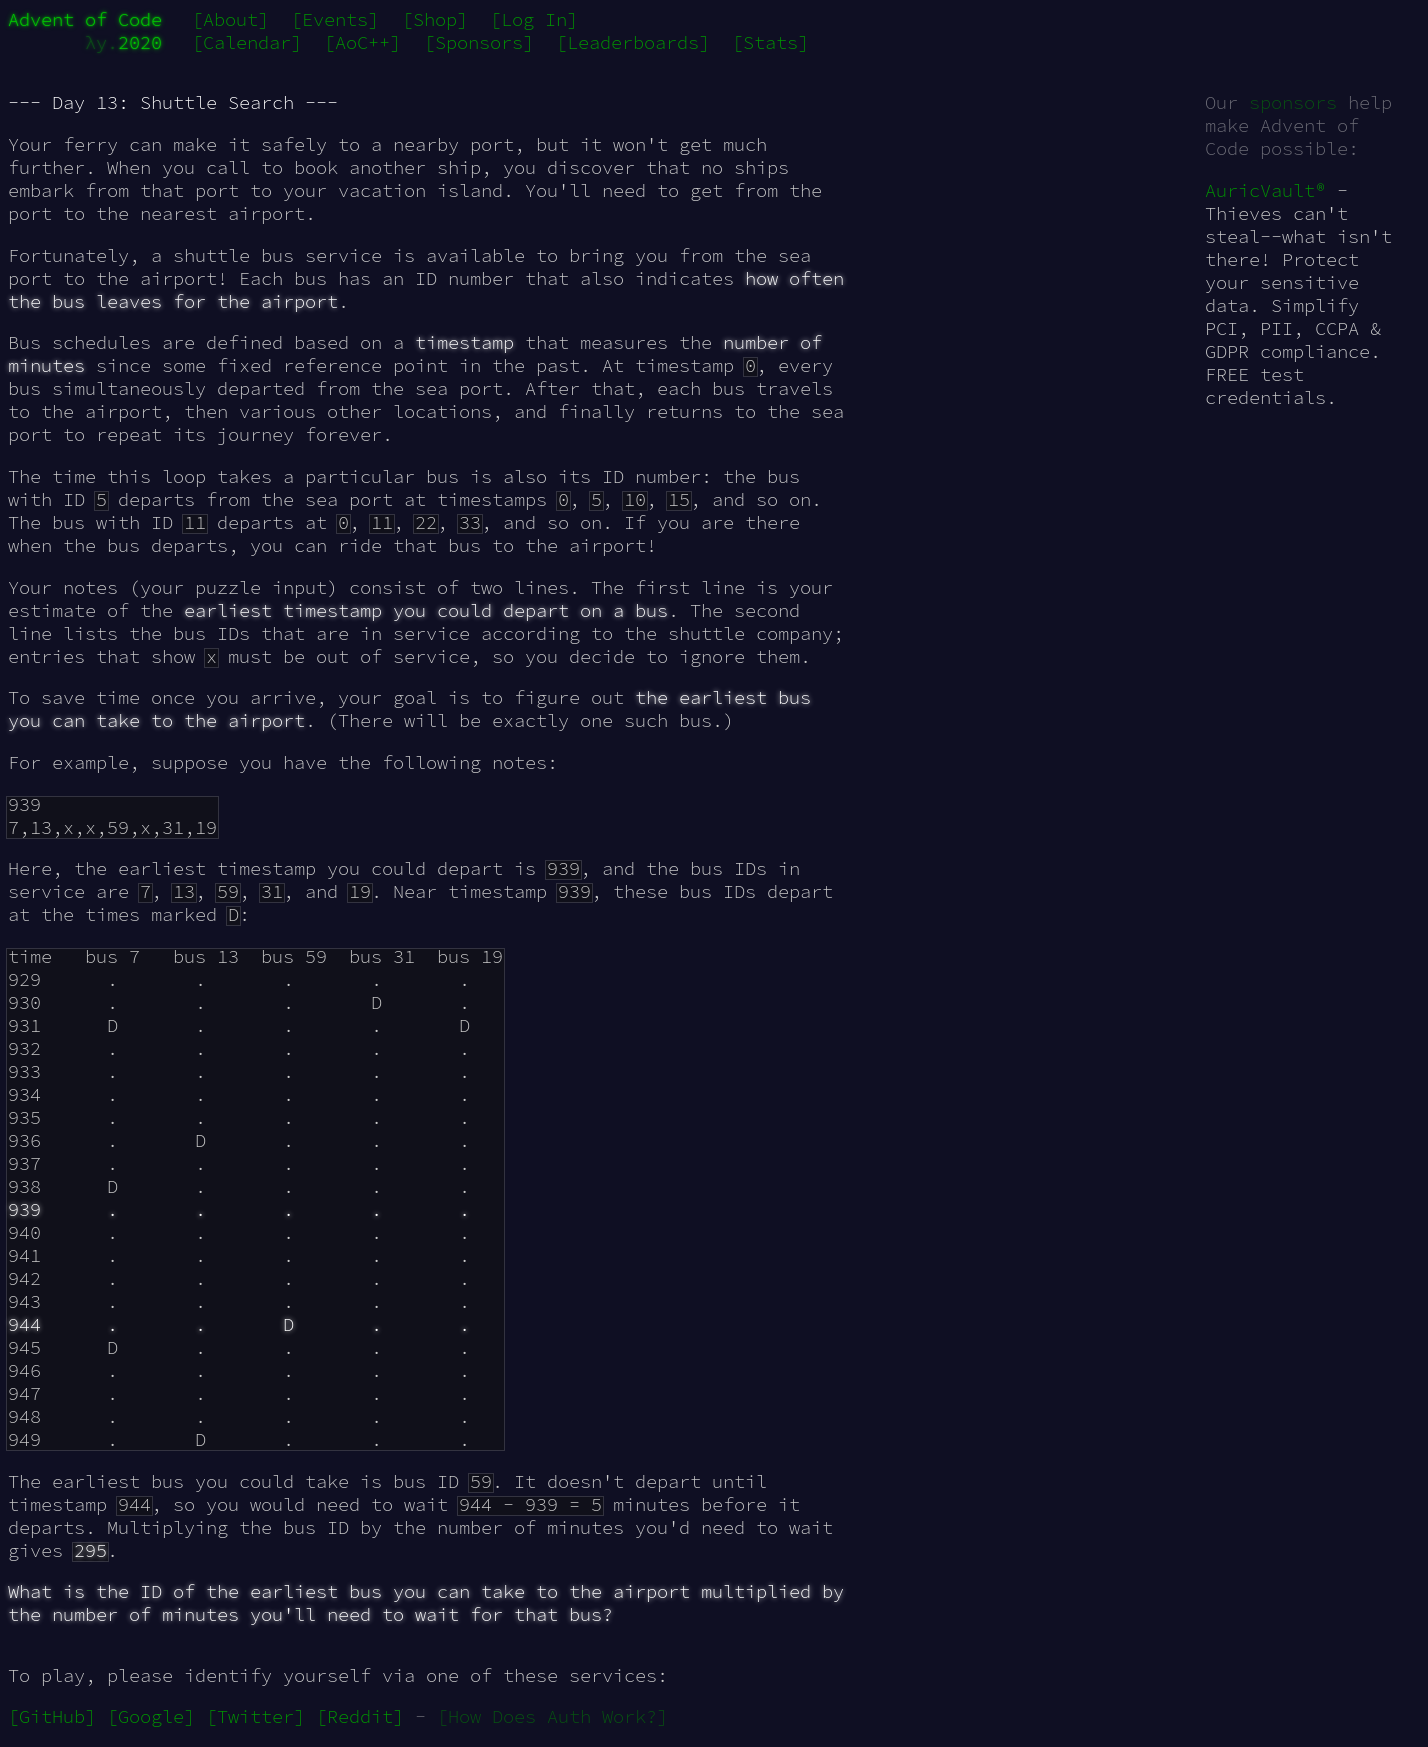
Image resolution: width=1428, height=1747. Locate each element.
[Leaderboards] (633, 42)
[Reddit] (360, 1716)
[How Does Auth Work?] (552, 1716)
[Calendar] (247, 42)
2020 (140, 42)
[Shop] (435, 19)
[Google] (151, 1716)
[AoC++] (362, 42)
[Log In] (534, 19)
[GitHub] (52, 1716)
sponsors (1293, 102)
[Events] (335, 19)
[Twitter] (255, 1716)
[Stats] (770, 42)
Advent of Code (85, 19)
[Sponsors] (479, 42)
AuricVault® (1265, 190)
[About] (230, 19)
